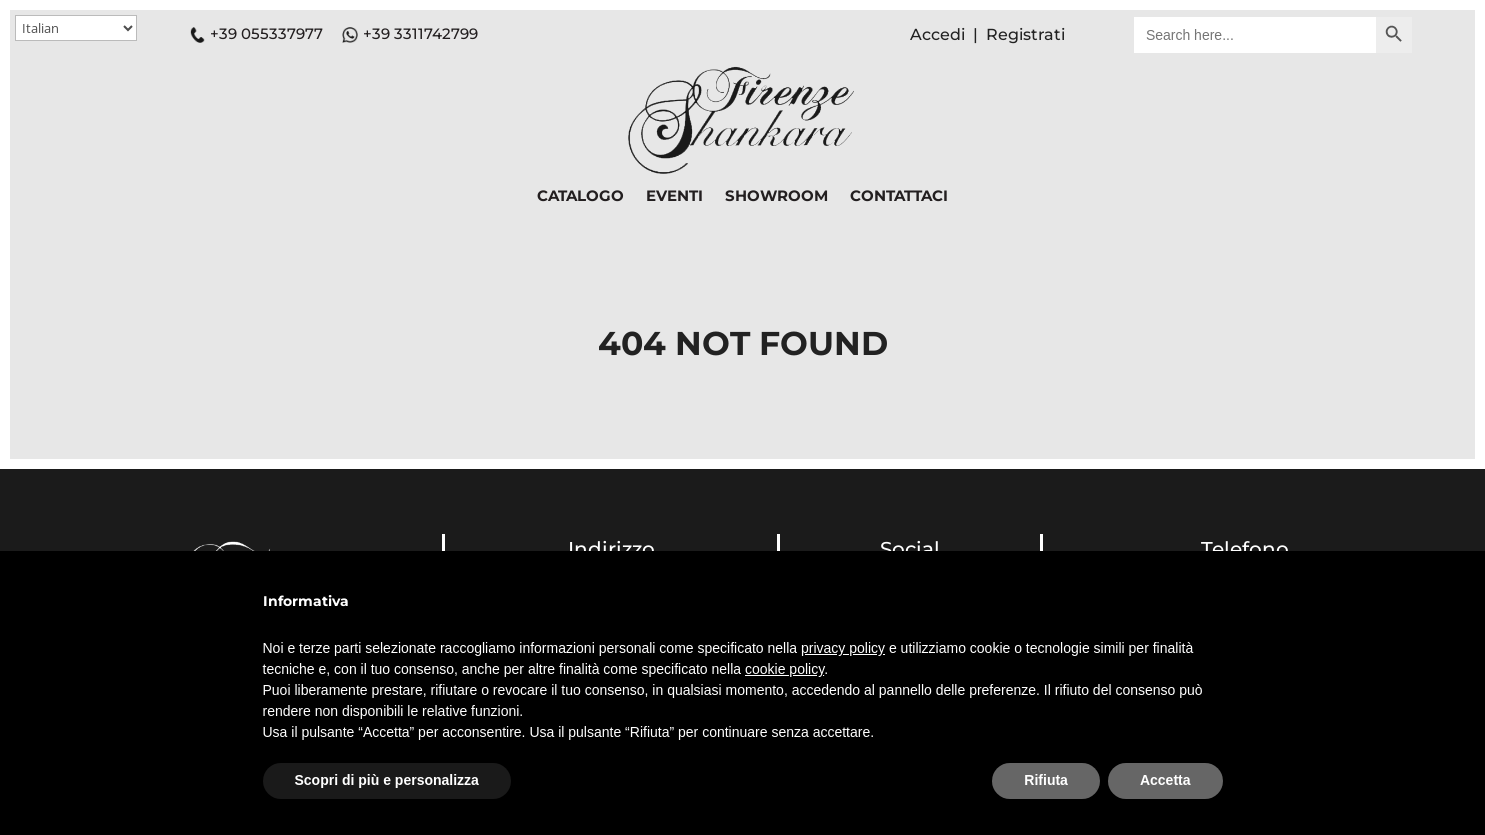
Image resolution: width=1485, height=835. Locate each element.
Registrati (1025, 34)
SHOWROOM (776, 197)
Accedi (937, 34)
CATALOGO (580, 197)
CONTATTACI (899, 197)
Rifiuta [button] (1046, 780)
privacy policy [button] (843, 648)
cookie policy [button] (784, 669)
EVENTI (674, 197)
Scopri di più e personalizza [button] (387, 780)
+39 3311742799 (420, 33)
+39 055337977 (256, 33)
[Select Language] (76, 28)
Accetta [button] (1165, 780)
